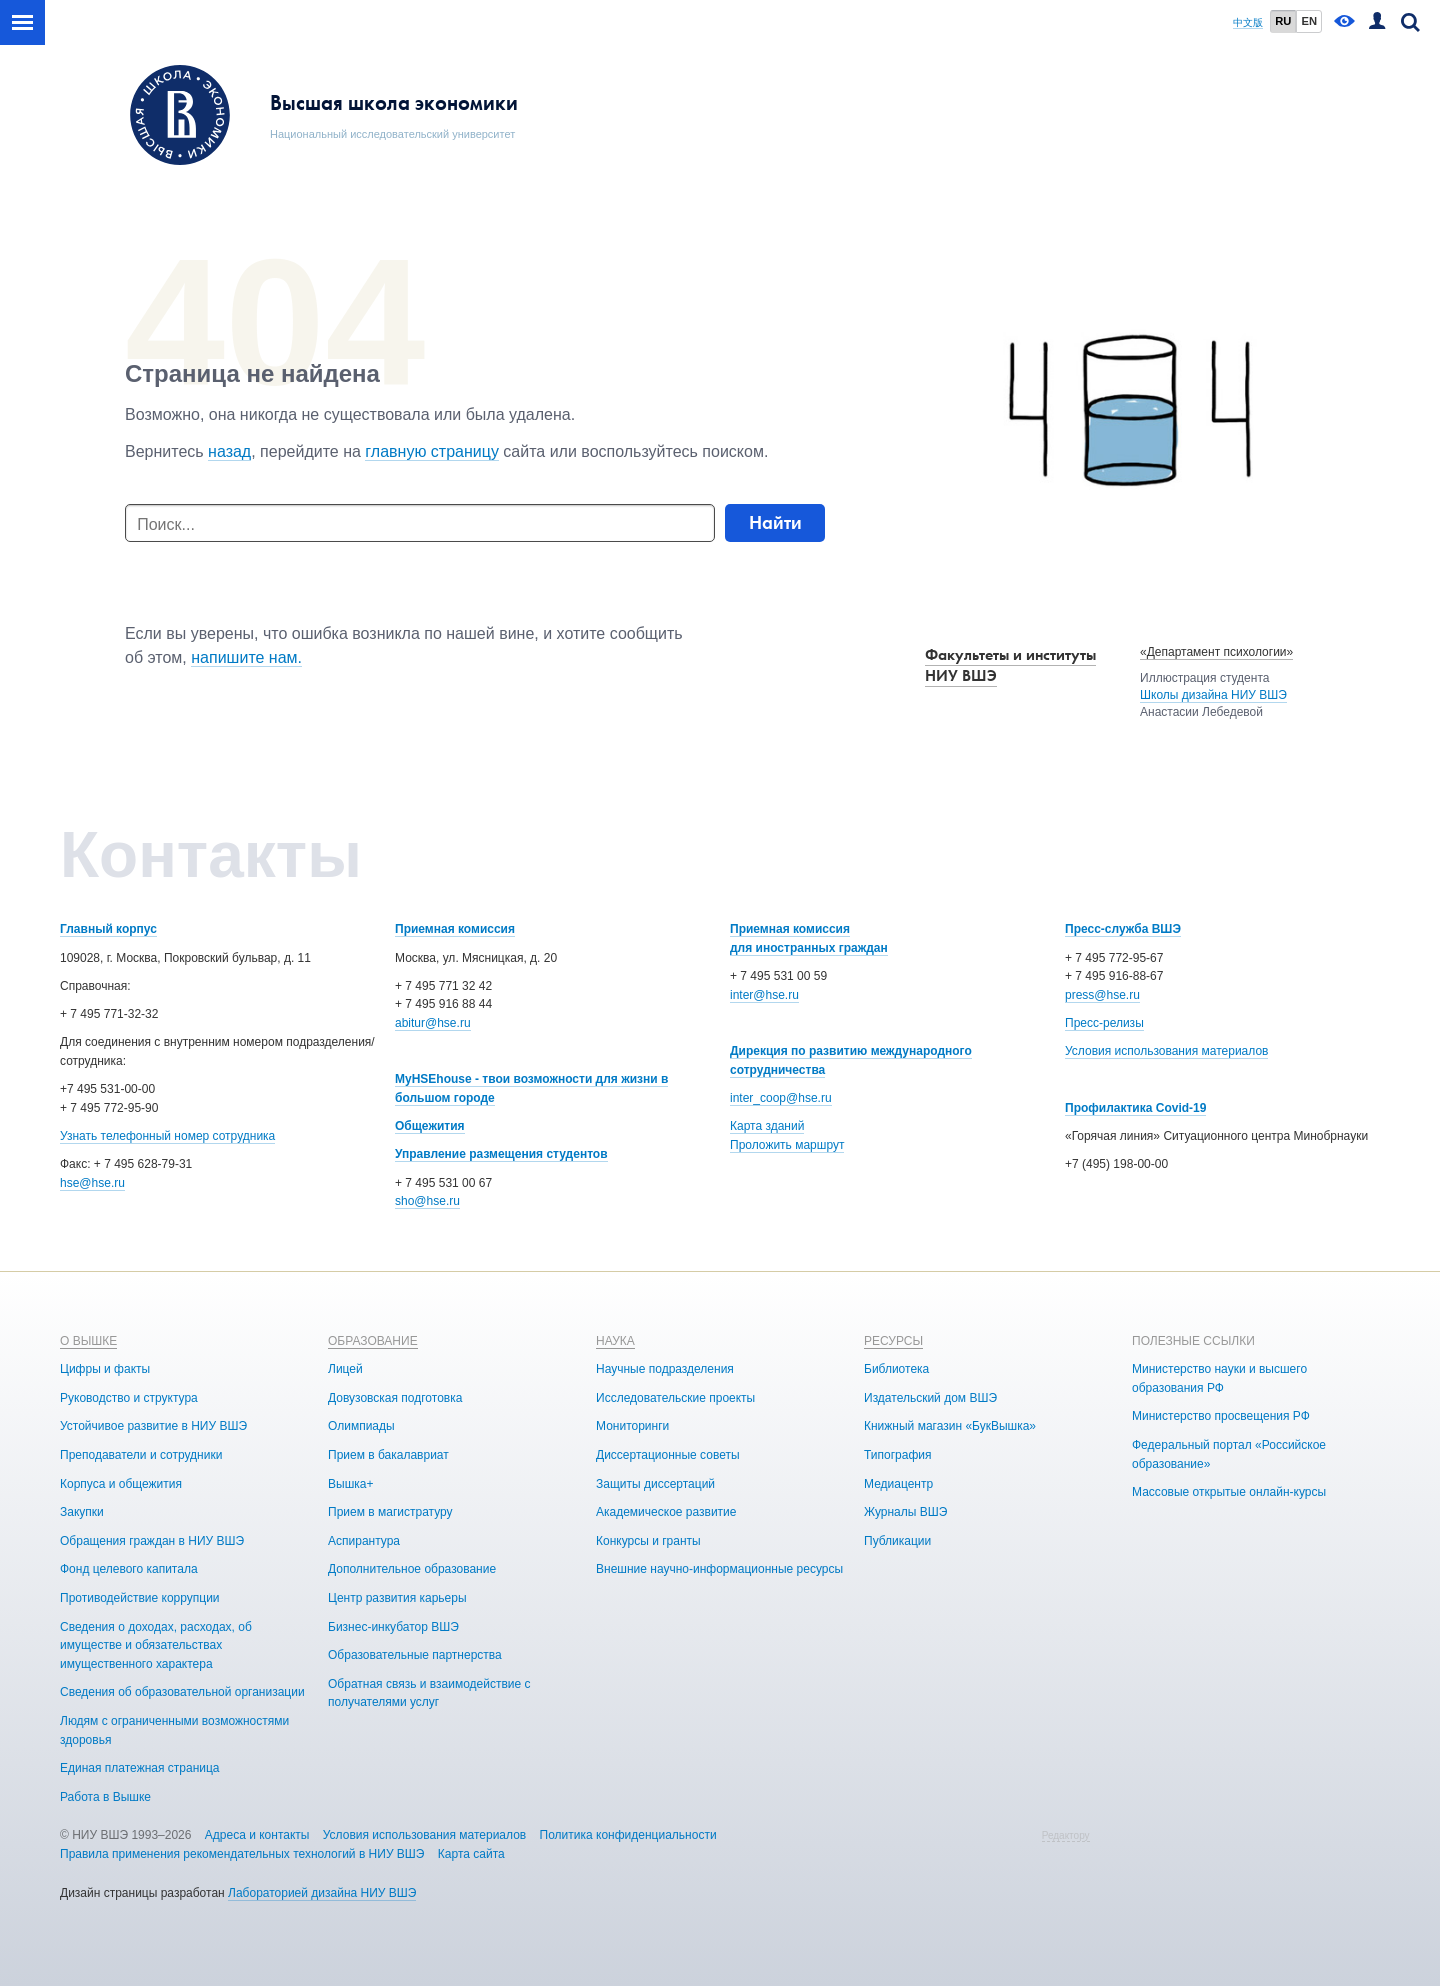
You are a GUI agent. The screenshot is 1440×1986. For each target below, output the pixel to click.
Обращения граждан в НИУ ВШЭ (152, 1541)
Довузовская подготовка (395, 1398)
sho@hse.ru (427, 1201)
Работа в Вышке (105, 1797)
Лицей (345, 1369)
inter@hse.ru (764, 995)
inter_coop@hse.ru (781, 1098)
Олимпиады (361, 1426)
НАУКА (615, 1341)
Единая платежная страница (140, 1768)
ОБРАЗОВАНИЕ (373, 1341)
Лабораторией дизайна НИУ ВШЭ (322, 1893)
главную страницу (432, 451)
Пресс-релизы (1104, 1023)
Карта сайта (471, 1854)
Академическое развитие (666, 1512)
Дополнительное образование (412, 1569)
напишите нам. (246, 657)
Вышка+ (350, 1484)
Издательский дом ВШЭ (930, 1398)
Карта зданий (767, 1126)
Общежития (430, 1126)
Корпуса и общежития (121, 1484)
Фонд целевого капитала (129, 1569)
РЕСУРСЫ (893, 1341)
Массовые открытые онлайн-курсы (1229, 1492)
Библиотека (896, 1369)
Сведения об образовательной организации (182, 1692)
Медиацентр (898, 1484)
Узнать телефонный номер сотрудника (167, 1136)
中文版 (1248, 22)
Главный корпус (108, 929)
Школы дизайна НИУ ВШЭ (1213, 695)
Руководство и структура (129, 1398)
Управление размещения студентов (501, 1154)
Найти (775, 522)
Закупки (82, 1512)
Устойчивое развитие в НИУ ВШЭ (153, 1426)
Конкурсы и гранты (648, 1541)
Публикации (897, 1541)
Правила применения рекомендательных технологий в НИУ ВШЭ (242, 1854)
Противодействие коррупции (140, 1598)
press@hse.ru (1102, 995)
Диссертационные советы (668, 1455)
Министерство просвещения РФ (1221, 1416)
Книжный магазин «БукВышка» (950, 1426)
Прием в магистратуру (390, 1512)
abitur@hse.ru (433, 1023)
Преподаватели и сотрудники (141, 1455)
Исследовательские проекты (675, 1398)
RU (1283, 21)
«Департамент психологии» (1216, 652)
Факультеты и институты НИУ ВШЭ (1010, 665)
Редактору (1066, 1835)
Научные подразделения (665, 1369)
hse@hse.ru (92, 1183)
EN (1309, 21)
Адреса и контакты (257, 1835)
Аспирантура (364, 1541)
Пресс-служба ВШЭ (1123, 929)
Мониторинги (632, 1426)
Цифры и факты (105, 1369)
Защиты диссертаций (655, 1484)
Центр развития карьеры (397, 1598)
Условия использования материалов (1166, 1051)
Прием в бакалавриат (388, 1455)
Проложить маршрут (787, 1145)
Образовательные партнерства (415, 1655)
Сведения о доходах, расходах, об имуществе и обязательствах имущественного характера (156, 1645)
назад (229, 451)
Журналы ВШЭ (905, 1512)
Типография (897, 1455)
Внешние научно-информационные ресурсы (719, 1569)
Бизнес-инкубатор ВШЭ (393, 1627)
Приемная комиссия (455, 929)
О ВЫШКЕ (88, 1341)
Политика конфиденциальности (628, 1835)
